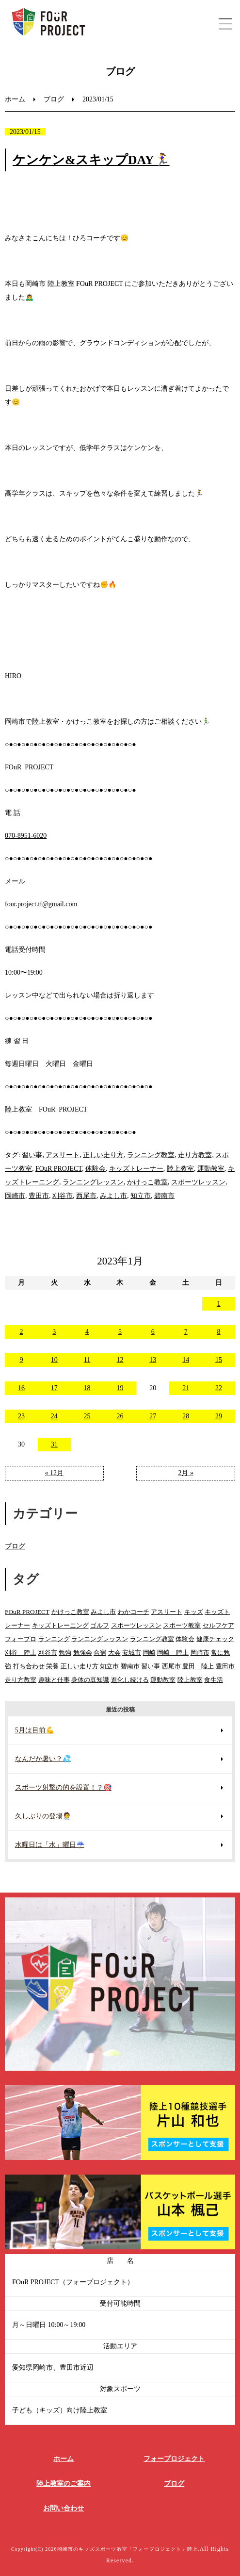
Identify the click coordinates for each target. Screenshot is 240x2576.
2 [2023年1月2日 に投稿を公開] (21, 1331)
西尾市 (86, 1195)
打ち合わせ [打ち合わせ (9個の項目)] (29, 1666)
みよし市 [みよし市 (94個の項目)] (103, 1611)
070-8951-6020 (26, 835)
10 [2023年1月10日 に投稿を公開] (54, 1359)
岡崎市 (15, 1195)
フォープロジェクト (174, 2458)
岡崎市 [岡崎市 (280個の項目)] (200, 1652)
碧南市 (164, 1195)
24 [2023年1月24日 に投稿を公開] (54, 1416)
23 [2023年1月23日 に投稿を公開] (21, 1416)
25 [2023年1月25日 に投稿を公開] (87, 1416)
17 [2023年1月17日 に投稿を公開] (54, 1388)
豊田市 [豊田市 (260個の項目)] (225, 1666)
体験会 (95, 1168)
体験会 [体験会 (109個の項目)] (185, 1639)
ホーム (15, 99)
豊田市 (39, 1195)
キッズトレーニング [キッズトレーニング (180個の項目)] (60, 1625)
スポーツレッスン (198, 1182)
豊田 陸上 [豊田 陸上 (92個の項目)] (198, 1666)
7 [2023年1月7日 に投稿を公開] (186, 1331)
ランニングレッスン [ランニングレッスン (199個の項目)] (99, 1639)
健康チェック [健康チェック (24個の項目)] (215, 1639)
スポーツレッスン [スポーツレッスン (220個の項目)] (136, 1625)
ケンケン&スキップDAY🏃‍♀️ (91, 160)
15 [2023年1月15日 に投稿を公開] (218, 1359)
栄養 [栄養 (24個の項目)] (52, 1666)
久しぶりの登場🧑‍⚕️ (43, 1816)
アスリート (63, 1155)
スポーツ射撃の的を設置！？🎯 (63, 1787)
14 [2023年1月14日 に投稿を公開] (185, 1359)
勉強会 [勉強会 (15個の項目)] (82, 1652)
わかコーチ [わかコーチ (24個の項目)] (133, 1611)
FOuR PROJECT (58, 1168)
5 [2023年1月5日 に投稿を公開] (120, 1331)
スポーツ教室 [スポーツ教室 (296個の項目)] (182, 1625)
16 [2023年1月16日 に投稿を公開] (21, 1388)
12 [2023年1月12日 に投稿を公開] (119, 1359)
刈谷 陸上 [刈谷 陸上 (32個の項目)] (20, 1652)
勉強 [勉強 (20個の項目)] (65, 1652)
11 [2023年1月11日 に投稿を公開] (87, 1359)
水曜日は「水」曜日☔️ (49, 1844)
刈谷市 (62, 1195)
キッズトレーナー (136, 1168)
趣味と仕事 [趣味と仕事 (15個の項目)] (54, 1679)
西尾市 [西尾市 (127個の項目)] (171, 1666)
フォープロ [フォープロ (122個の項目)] (20, 1639)
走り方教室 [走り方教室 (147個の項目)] (20, 1679)
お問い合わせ (63, 2508)
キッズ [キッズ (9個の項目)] (193, 1611)
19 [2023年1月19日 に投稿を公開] (119, 1388)
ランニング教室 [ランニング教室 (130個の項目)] (152, 1639)
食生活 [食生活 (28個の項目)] (213, 1679)
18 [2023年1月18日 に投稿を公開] (87, 1388)
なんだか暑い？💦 (43, 1758)
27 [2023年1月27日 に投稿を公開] (152, 1416)
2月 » (185, 1473)
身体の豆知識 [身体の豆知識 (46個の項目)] (90, 1679)
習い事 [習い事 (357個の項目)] (150, 1666)
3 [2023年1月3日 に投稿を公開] (54, 1331)
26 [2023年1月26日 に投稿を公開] (119, 1416)
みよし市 (113, 1195)
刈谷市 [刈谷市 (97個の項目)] (47, 1652)
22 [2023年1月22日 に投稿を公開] (218, 1388)
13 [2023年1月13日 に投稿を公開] (152, 1359)
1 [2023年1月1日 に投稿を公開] (219, 1303)
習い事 (32, 1155)
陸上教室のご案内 (63, 2483)
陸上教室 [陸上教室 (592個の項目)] (190, 1679)
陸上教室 (180, 1168)
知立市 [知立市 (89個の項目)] (109, 1666)
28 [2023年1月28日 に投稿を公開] (185, 1416)
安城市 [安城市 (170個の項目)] (131, 1652)
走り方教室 (195, 1155)
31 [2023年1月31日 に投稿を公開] (54, 1444)
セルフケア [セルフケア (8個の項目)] (218, 1625)
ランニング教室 (151, 1155)
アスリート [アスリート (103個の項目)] (166, 1611)
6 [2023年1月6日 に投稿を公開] (153, 1331)
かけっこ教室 (147, 1182)
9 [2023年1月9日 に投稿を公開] (21, 1359)
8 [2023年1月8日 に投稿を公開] (219, 1331)
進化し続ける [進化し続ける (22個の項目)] (130, 1679)
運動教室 (210, 1168)
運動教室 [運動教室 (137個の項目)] (163, 1679)
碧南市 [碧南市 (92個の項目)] (130, 1666)
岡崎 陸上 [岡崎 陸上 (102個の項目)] (173, 1652)
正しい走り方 (103, 1155)
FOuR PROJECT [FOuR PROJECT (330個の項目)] (27, 1611)
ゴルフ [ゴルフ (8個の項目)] (99, 1625)
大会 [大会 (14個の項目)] (114, 1652)
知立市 (140, 1195)
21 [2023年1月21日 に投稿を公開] (185, 1388)
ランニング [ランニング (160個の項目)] (54, 1639)
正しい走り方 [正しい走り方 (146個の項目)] (79, 1666)
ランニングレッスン (93, 1182)
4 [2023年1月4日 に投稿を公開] (87, 1331)
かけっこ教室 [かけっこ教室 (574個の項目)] (70, 1611)
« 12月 (54, 1473)
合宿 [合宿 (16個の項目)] (100, 1652)
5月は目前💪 (34, 1730)
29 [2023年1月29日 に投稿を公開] (218, 1416)
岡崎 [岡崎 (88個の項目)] (149, 1652)
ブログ (54, 99)
